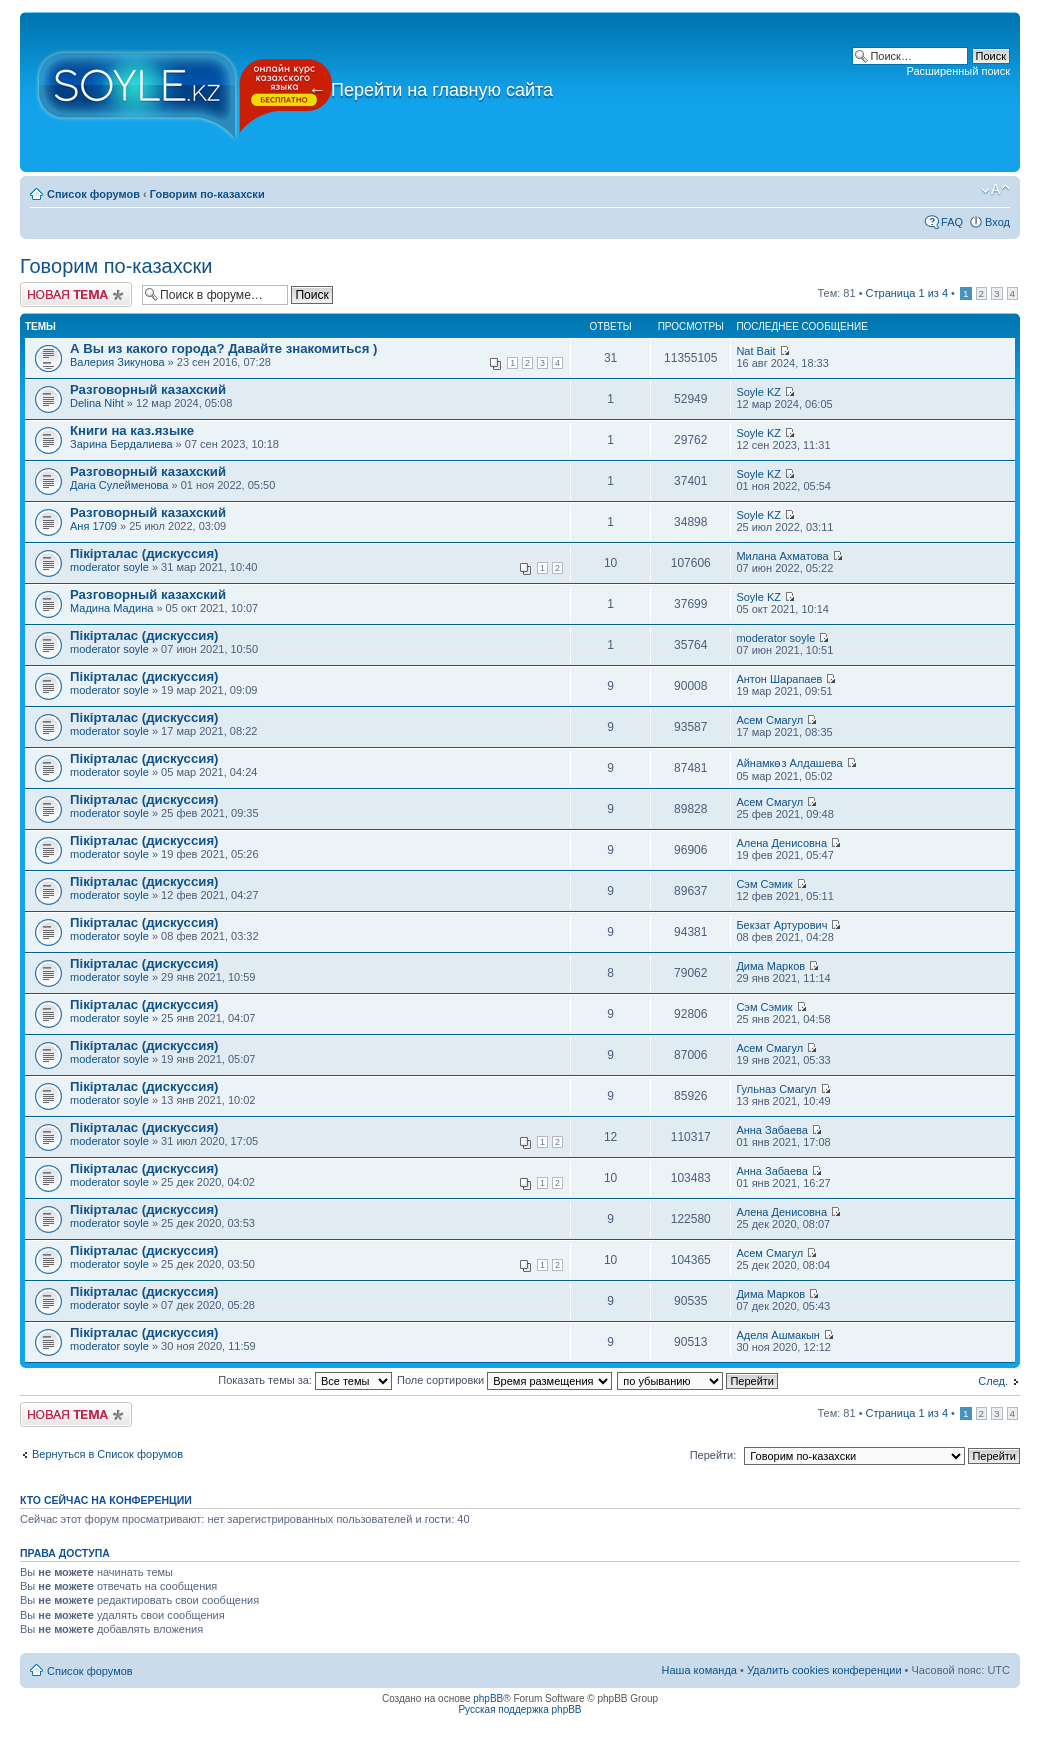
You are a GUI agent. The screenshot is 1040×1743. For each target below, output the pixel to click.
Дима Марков (770, 966)
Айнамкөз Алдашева (789, 763)
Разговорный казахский (148, 389)
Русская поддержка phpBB (519, 1709)
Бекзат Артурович (781, 925)
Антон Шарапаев (779, 679)
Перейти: (713, 1455)
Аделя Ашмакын (778, 1335)
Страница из (907, 293)
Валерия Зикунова (117, 362)
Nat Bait (755, 351)
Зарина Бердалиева (121, 444)
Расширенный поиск (958, 71)
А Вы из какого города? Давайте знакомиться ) (223, 348)
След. (993, 1381)
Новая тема (76, 294)
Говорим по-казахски (207, 194)
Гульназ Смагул (776, 1089)
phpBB (488, 1698)
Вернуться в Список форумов (107, 1454)
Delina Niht (97, 403)
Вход (997, 222)
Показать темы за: (305, 1380)
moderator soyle (109, 567)
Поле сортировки (504, 1380)
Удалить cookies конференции (824, 1670)
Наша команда (699, 1670)
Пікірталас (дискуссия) (144, 553)
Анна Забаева (772, 1130)
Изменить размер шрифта (995, 190)
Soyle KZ (758, 392)
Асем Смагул (769, 720)
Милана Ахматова (782, 556)
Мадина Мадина (111, 608)
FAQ (952, 222)
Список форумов (93, 194)
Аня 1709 (93, 526)
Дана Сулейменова (119, 485)
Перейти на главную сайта (430, 90)
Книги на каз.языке (132, 430)
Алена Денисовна (781, 843)
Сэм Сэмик (764, 884)
